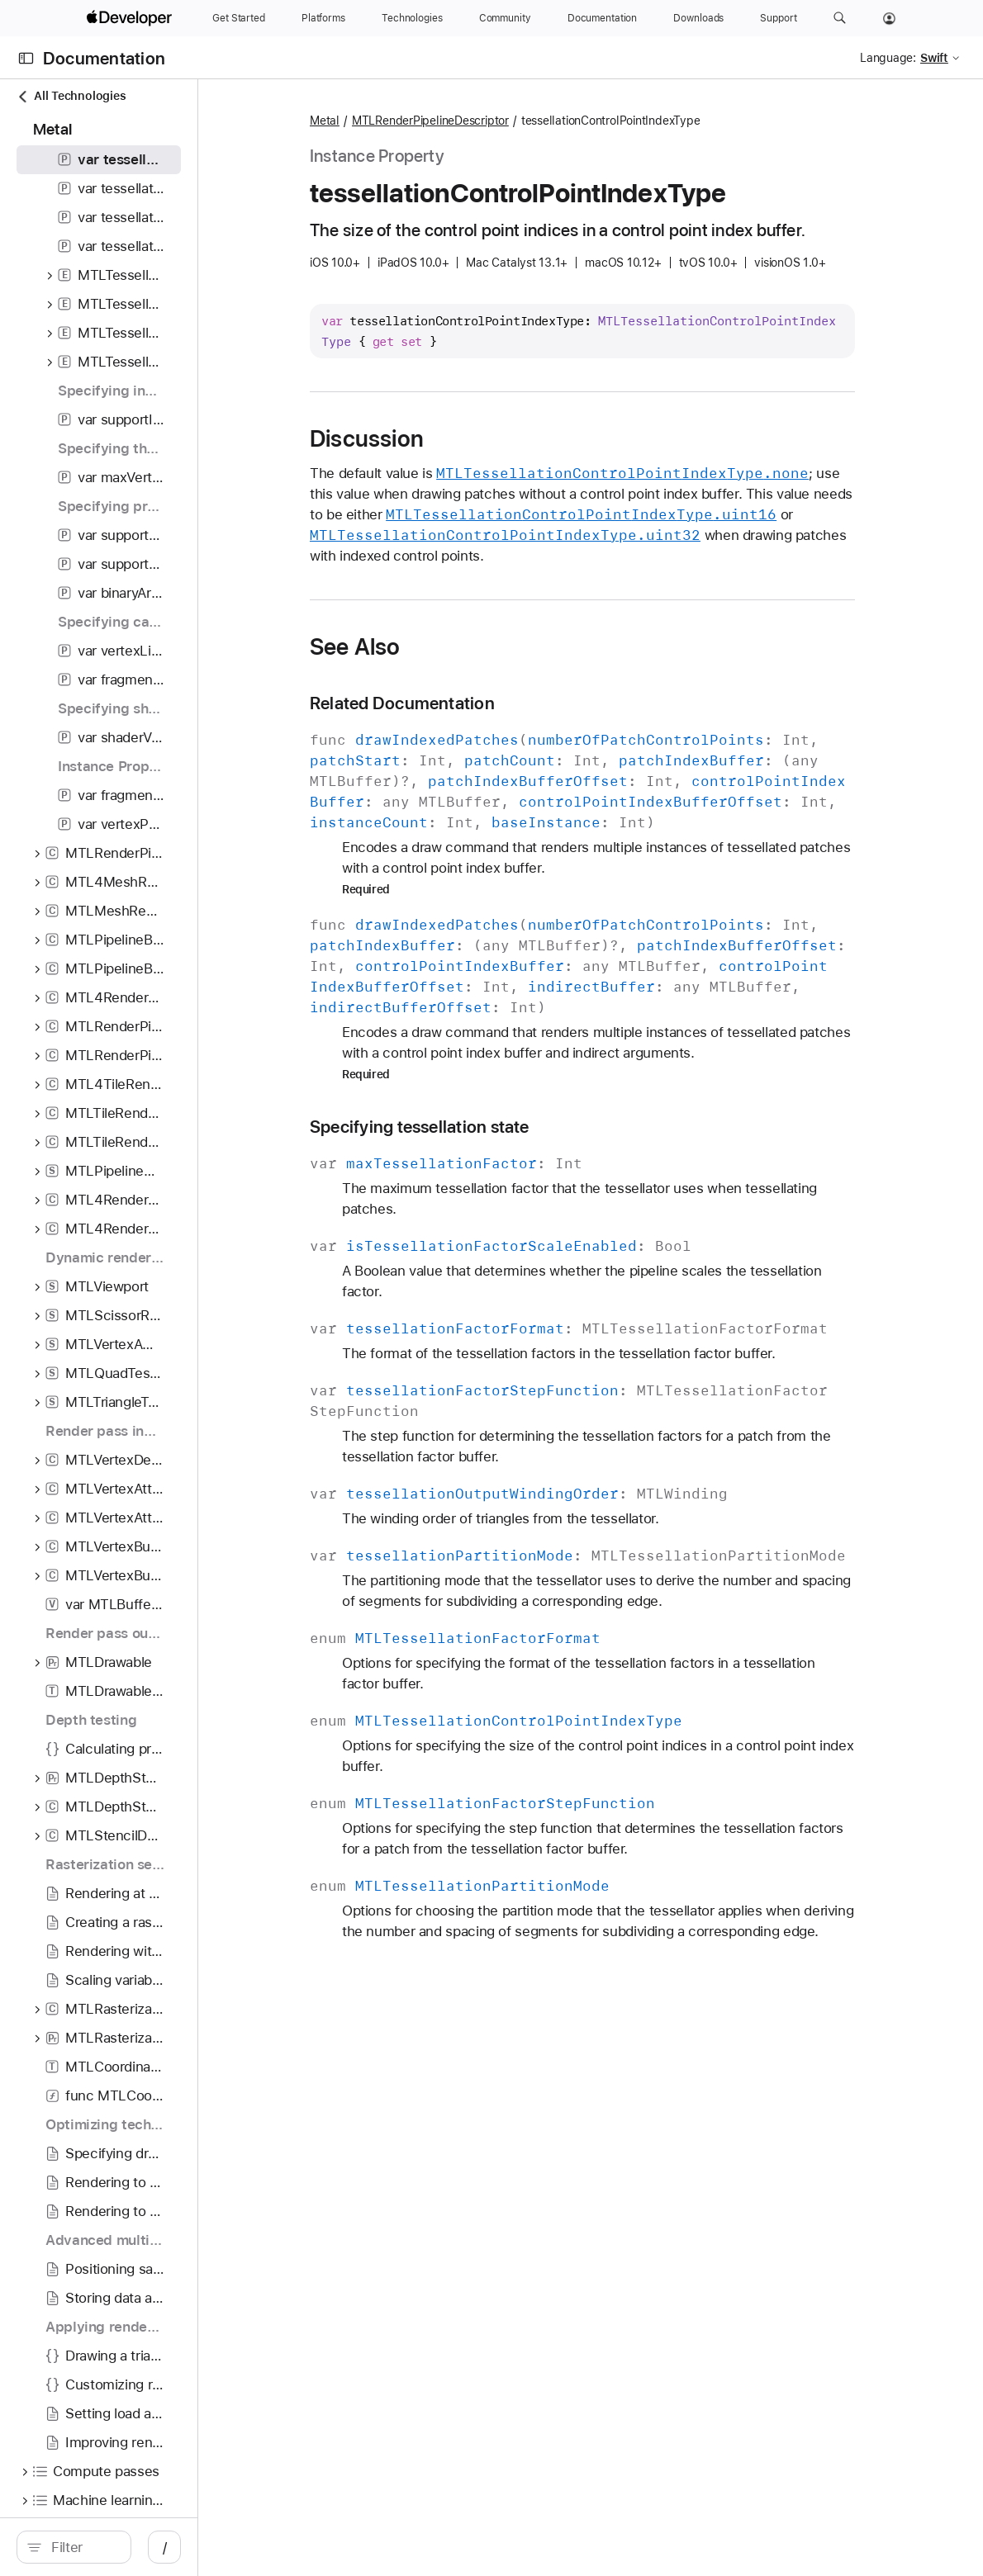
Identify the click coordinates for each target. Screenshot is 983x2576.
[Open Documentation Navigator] (26, 58)
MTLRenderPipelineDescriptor (517, 120)
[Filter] (148, 2547)
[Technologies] (412, 18)
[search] (140, 2547)
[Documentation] (602, 18)
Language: (888, 57)
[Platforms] (323, 18)
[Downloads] (698, 18)
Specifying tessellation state (506, 1126)
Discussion (453, 438)
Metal (411, 120)
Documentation (104, 58)
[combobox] (148, 2547)
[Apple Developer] (131, 18)
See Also (442, 646)
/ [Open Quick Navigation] (297, 2547)
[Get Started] (239, 18)
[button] (839, 18)
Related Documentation (489, 703)
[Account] (889, 18)
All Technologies (71, 96)
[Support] (778, 18)
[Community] (505, 18)
